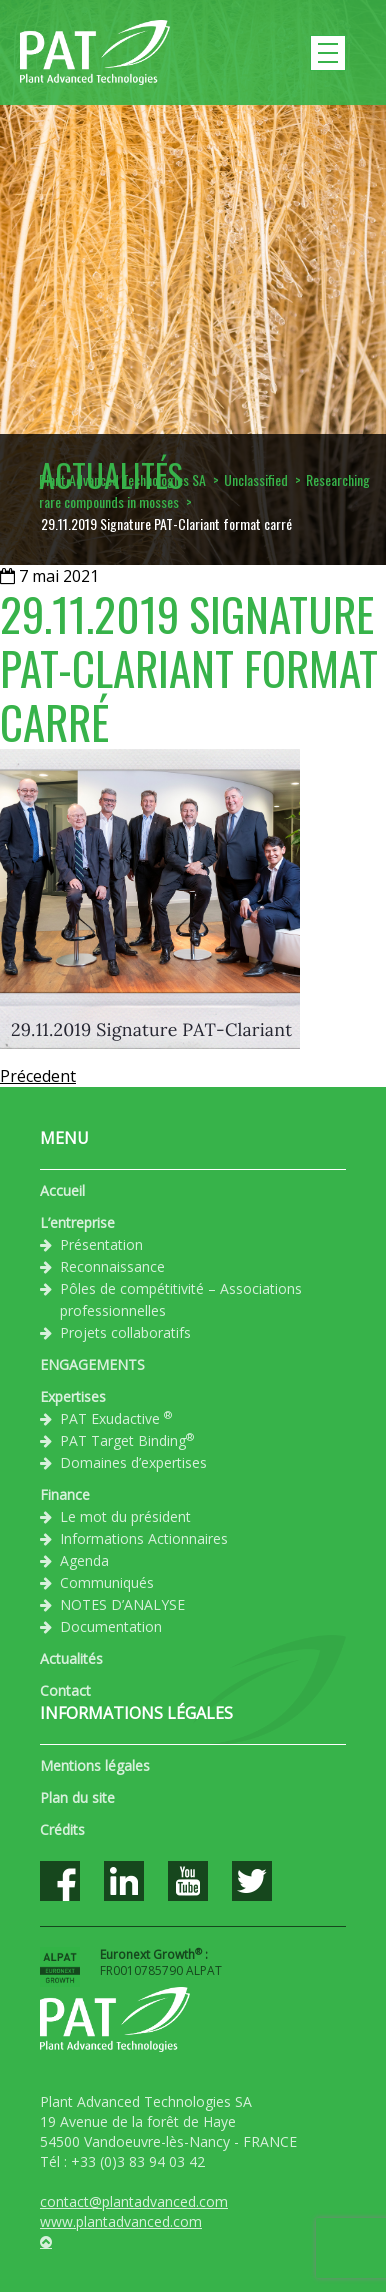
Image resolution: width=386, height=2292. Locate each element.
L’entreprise (77, 1222)
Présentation (101, 1244)
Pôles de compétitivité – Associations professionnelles (181, 1299)
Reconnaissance (112, 1266)
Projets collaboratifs (125, 1332)
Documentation (111, 1626)
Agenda (84, 1560)
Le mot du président (125, 1516)
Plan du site (77, 1797)
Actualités (71, 1658)
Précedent (38, 1076)
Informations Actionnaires (144, 1538)
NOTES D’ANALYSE (122, 1604)
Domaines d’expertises (133, 1462)
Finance (65, 1494)
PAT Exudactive (116, 1418)
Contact (65, 1690)
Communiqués (107, 1582)
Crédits (62, 1829)
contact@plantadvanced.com (134, 2201)
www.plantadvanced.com (121, 2221)
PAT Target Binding (127, 1440)
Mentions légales (95, 1765)
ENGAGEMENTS (92, 1364)
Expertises (73, 1396)
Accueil (62, 1190)
